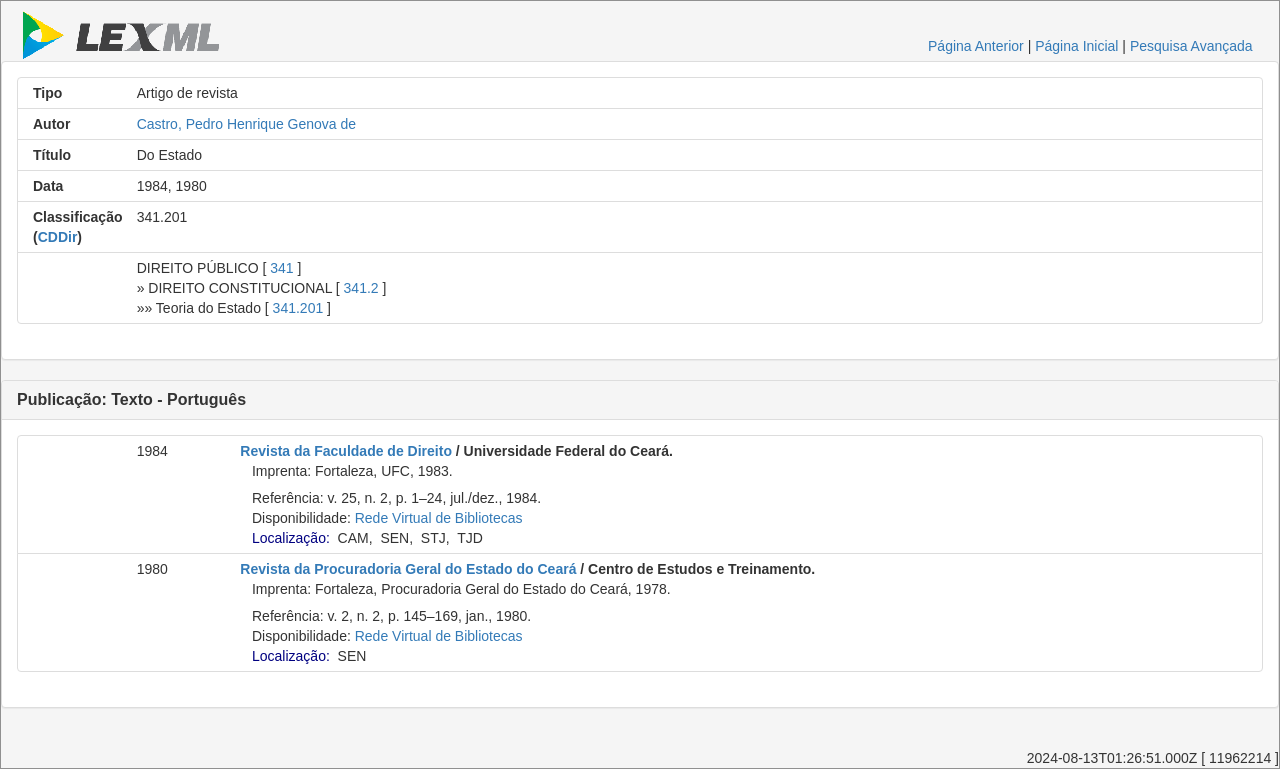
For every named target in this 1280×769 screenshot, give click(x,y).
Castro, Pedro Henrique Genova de (246, 124)
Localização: (291, 538)
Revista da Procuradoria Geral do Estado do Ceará (408, 569)
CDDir (58, 237)
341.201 (298, 308)
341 (281, 268)
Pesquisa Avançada (1191, 46)
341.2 (361, 288)
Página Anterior (976, 46)
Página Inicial (1076, 46)
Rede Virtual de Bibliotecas (439, 518)
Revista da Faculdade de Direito (346, 451)
